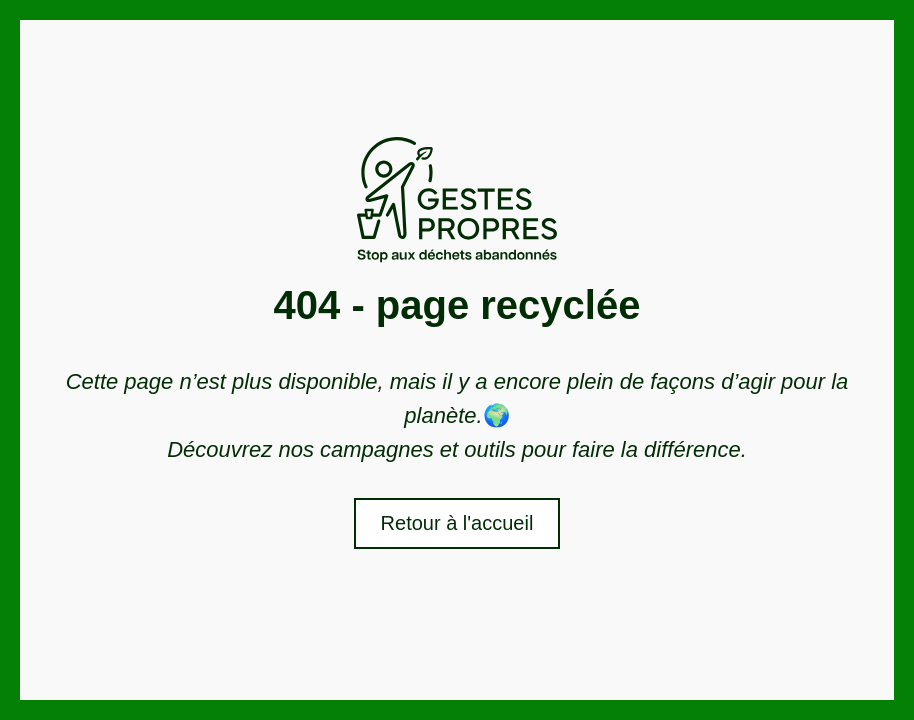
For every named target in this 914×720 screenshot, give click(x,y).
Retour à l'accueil (457, 523)
